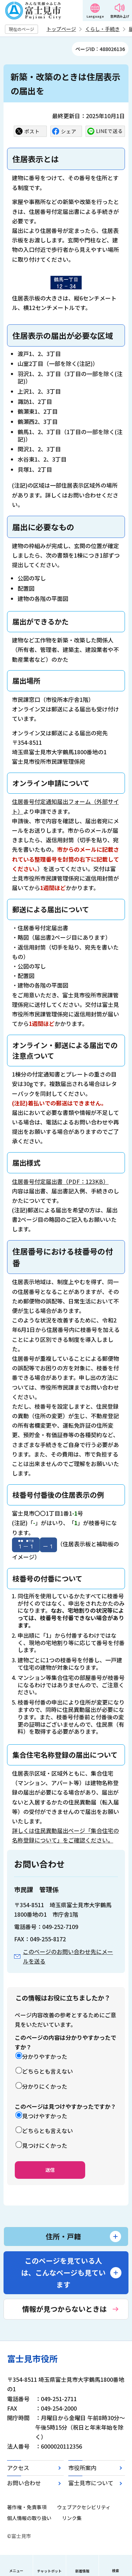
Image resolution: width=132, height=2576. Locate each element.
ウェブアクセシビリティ (84, 2507)
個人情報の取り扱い (29, 2517)
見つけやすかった (44, 2116)
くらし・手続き (102, 28)
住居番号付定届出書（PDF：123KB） (60, 1181)
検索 (115, 2570)
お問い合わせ (24, 2483)
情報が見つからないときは (64, 2309)
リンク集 (72, 2517)
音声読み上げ (119, 16)
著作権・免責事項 (26, 2507)
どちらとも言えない (47, 2071)
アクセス (18, 2467)
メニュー (16, 2570)
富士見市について (90, 2483)
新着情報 (82, 2571)
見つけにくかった (44, 2145)
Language (95, 16)
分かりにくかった (44, 2086)
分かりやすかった (44, 2056)
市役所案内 (82, 2467)
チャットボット (49, 2571)
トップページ (61, 28)
